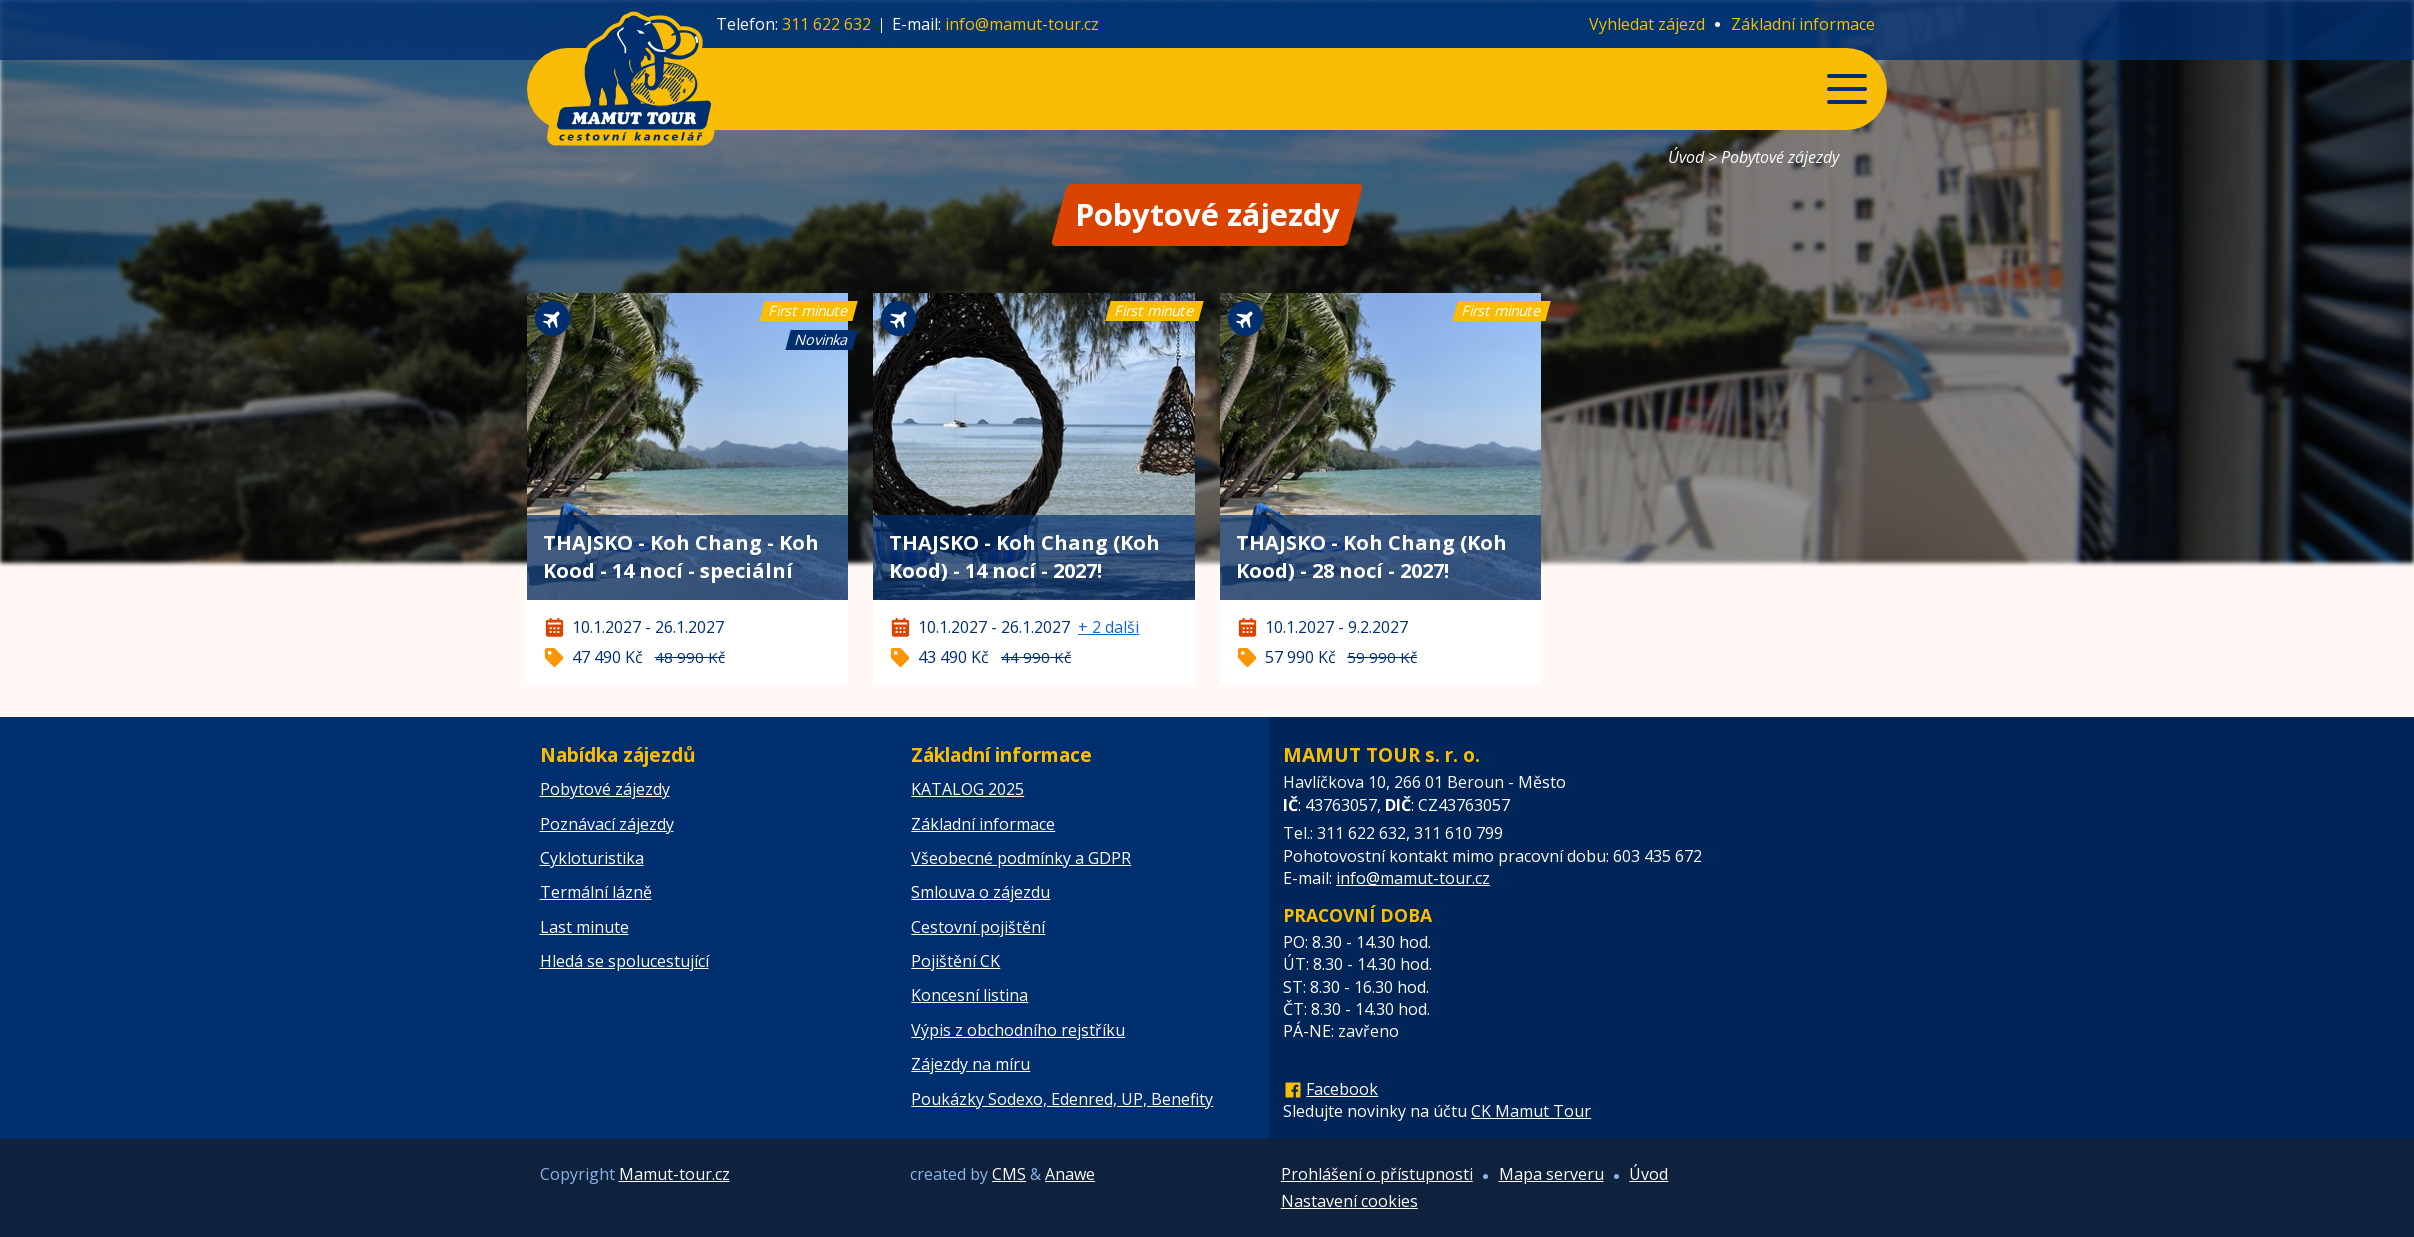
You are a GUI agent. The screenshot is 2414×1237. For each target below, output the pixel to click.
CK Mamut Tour (1531, 1111)
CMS (1009, 1174)
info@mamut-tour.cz (1022, 24)
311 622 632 (826, 24)
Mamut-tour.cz (674, 1174)
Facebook (1342, 1089)
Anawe (1070, 1174)
